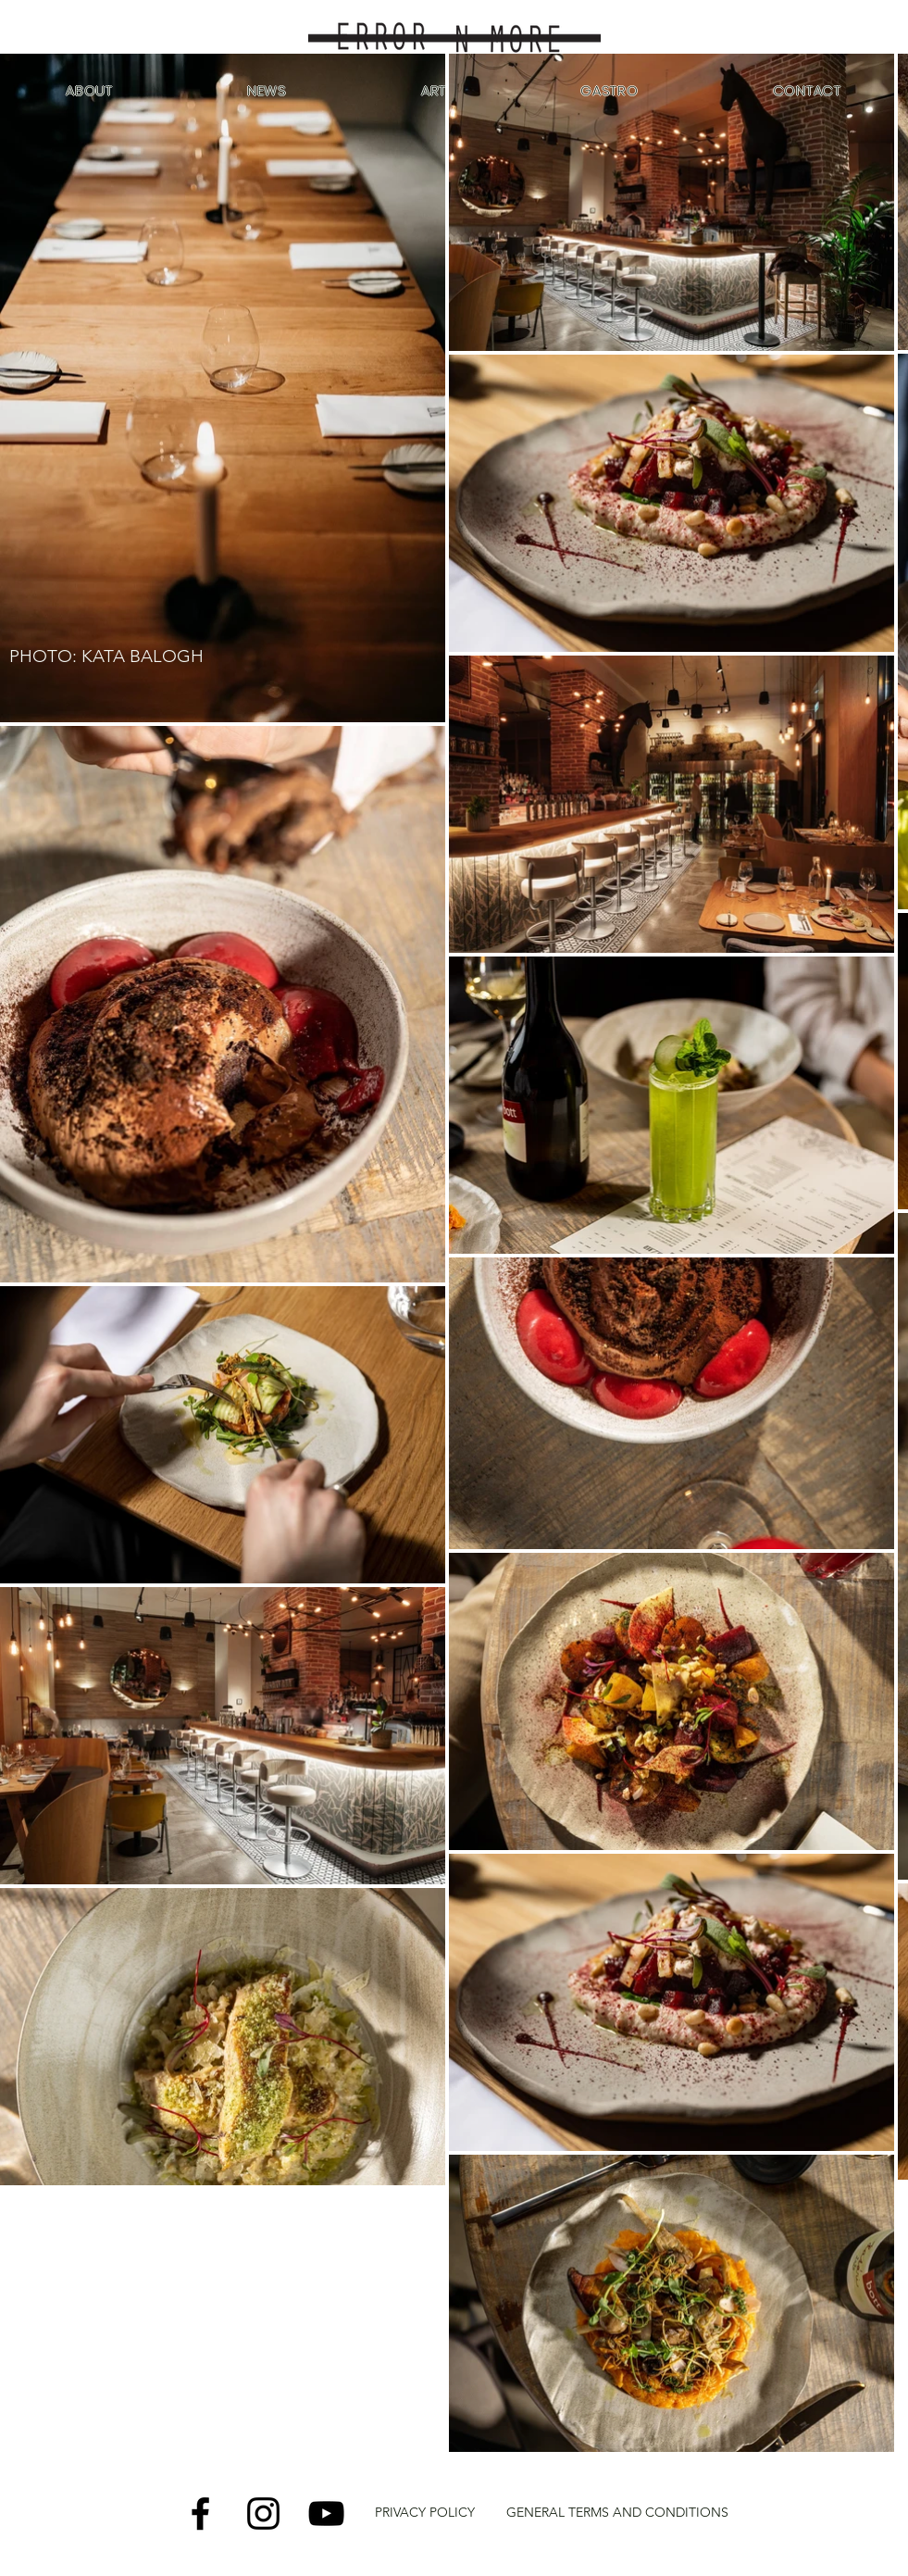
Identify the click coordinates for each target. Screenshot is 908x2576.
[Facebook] (200, 2513)
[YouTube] (326, 2513)
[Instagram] (263, 2513)
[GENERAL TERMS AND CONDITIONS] (617, 2513)
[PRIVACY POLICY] (425, 2513)
